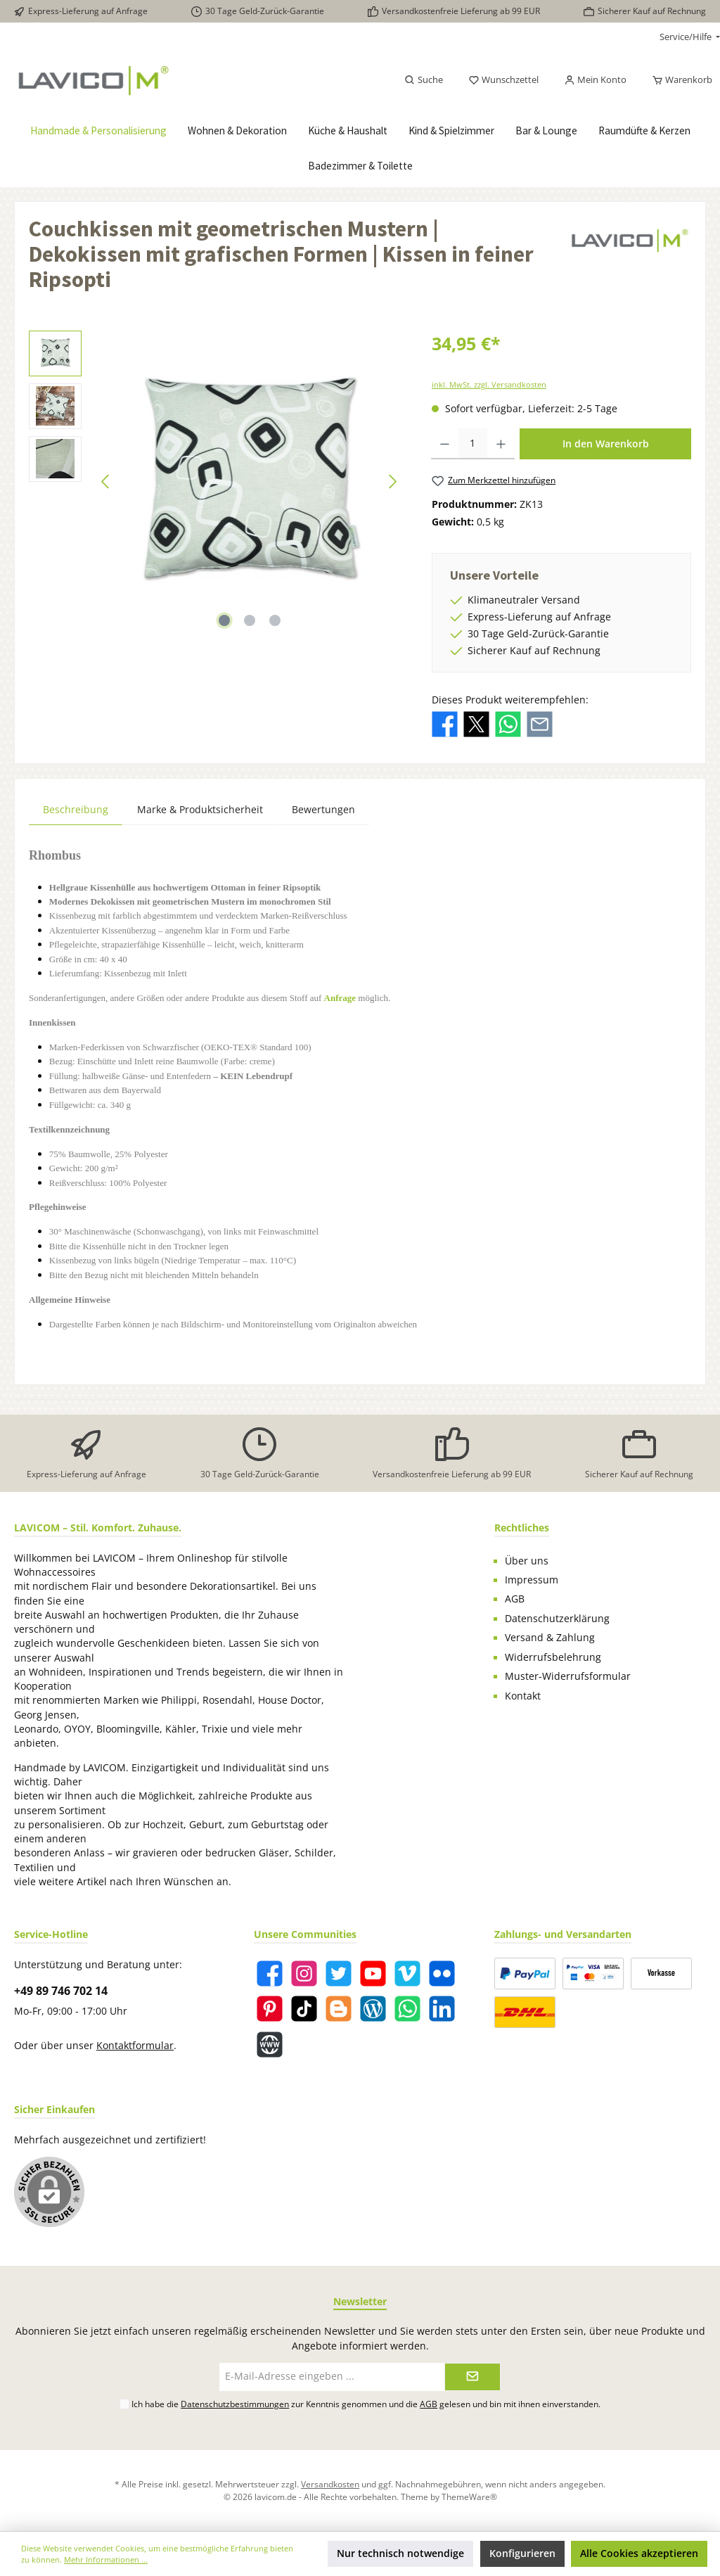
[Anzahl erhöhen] (501, 443)
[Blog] (373, 2009)
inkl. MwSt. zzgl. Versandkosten (489, 384)
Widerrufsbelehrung (553, 1657)
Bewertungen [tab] (323, 809)
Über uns (526, 1561)
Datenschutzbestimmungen (235, 2403)
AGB (515, 1599)
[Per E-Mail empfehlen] (539, 723)
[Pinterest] (269, 2009)
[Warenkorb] (678, 80)
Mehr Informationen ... (106, 2559)
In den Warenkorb (605, 443)
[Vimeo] (407, 1973)
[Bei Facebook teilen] (445, 723)
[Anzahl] (473, 443)
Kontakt (523, 1696)
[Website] (269, 2044)
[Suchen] (423, 80)
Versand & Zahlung (550, 1637)
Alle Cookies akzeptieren (639, 2553)
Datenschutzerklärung (557, 1618)
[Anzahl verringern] (444, 443)
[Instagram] (304, 1973)
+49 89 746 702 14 (61, 1990)
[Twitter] (338, 1973)
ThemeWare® (469, 2496)
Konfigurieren (522, 2553)
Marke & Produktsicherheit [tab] (200, 809)
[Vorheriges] (106, 481)
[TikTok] (304, 2009)
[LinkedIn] (442, 2009)
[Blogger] (338, 2009)
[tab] (75, 809)
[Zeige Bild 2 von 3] (249, 620)
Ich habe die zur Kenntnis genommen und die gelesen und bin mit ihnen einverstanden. (365, 2403)
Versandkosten (330, 2483)
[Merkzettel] (503, 80)
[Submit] (472, 2377)
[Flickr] (442, 1973)
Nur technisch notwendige (400, 2553)
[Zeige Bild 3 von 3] (275, 620)
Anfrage (340, 998)
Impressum (531, 1580)
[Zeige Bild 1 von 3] (224, 620)
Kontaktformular (135, 2045)
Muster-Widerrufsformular (568, 1676)
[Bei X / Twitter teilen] (476, 723)
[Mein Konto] (595, 80)
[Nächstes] (392, 481)
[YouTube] (373, 1973)
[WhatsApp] (407, 2009)
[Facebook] (269, 1973)
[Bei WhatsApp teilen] (508, 723)
